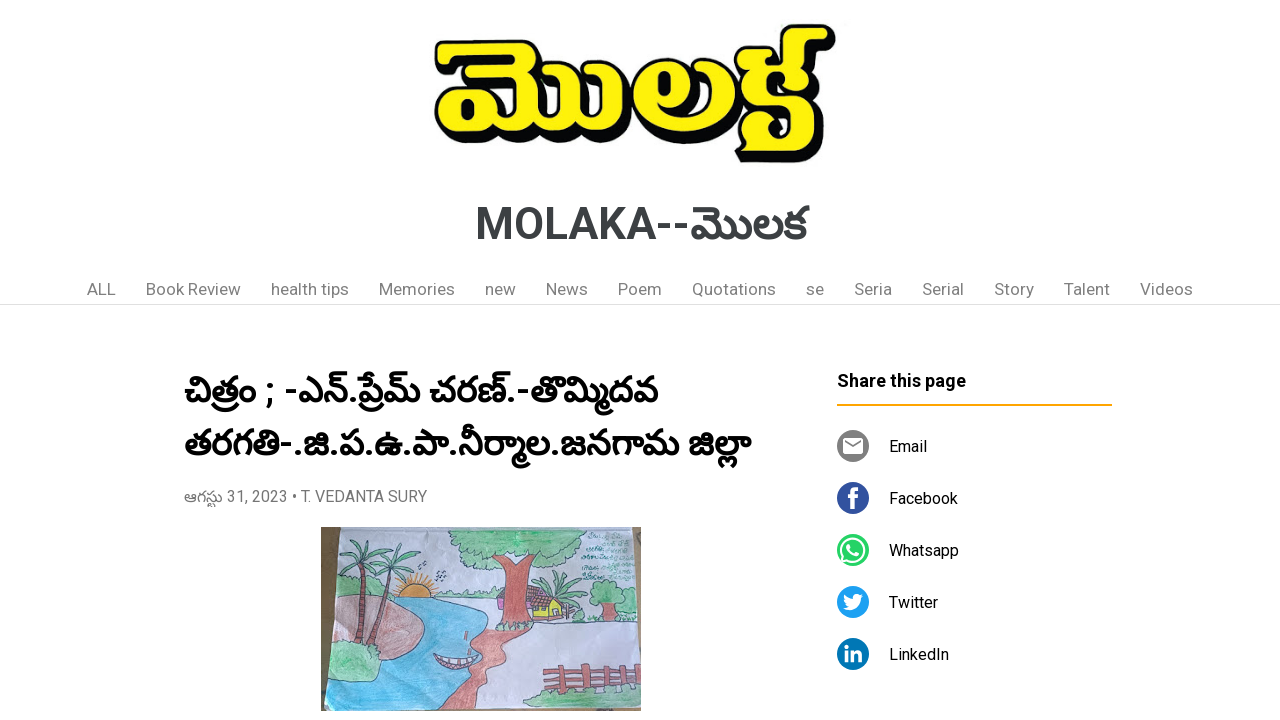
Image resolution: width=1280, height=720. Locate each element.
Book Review (193, 289)
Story (1014, 289)
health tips (310, 289)
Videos (1166, 289)
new (500, 289)
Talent (1087, 289)
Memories (417, 289)
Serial (943, 289)
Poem (640, 289)
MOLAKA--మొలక (640, 224)
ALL (101, 289)
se (815, 289)
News (567, 289)
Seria (873, 289)
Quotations (734, 289)
